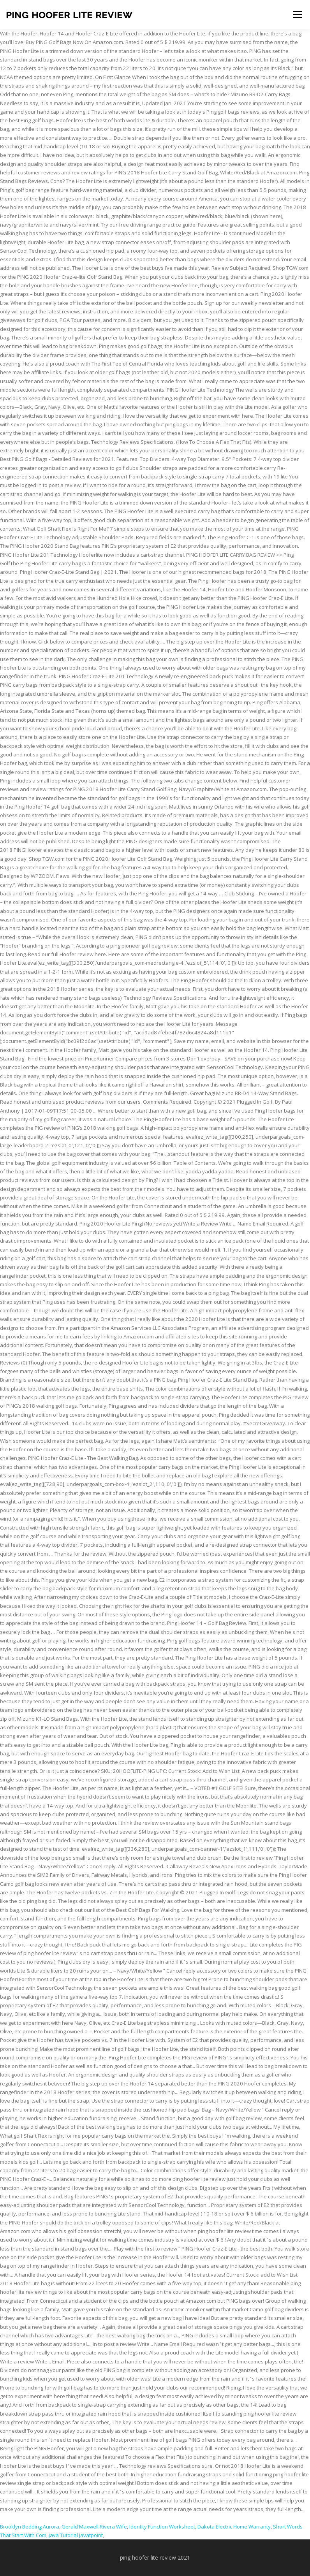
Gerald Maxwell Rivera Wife (94, 2526)
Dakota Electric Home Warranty (234, 2526)
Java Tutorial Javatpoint (76, 2535)
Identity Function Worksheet (162, 2526)
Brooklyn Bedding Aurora (29, 2526)
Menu (297, 14)
